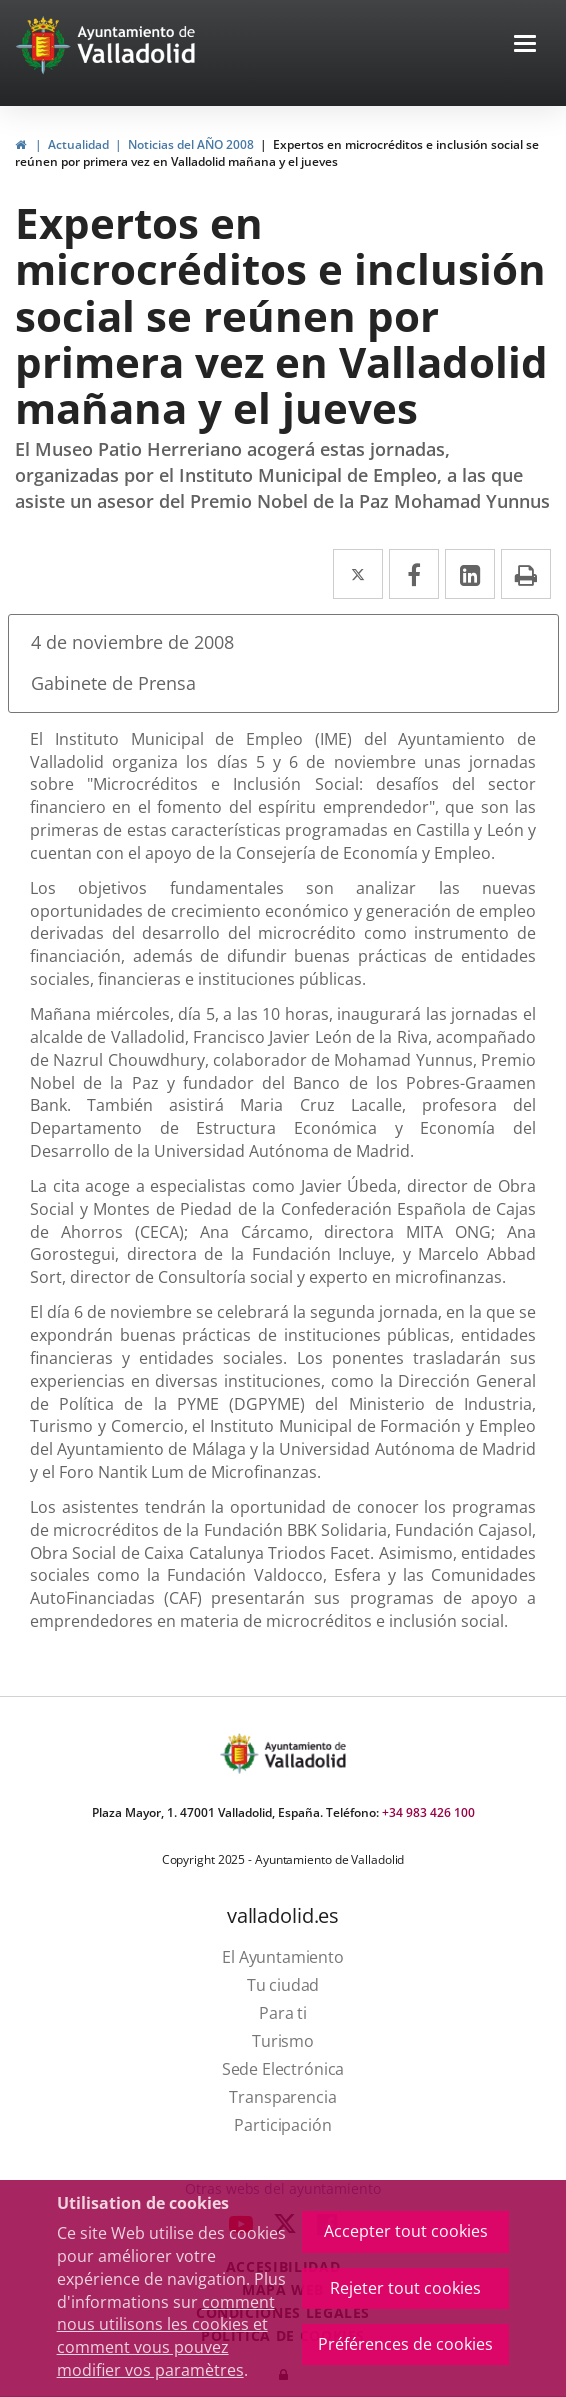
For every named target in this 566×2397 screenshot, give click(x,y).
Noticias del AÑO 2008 (191, 144)
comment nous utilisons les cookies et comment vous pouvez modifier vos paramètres (166, 2336)
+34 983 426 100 (428, 1812)
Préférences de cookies (405, 2344)
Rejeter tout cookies (405, 2288)
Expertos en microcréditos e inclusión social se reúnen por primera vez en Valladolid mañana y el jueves (277, 153)
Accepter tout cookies (406, 2231)
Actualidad (78, 144)
